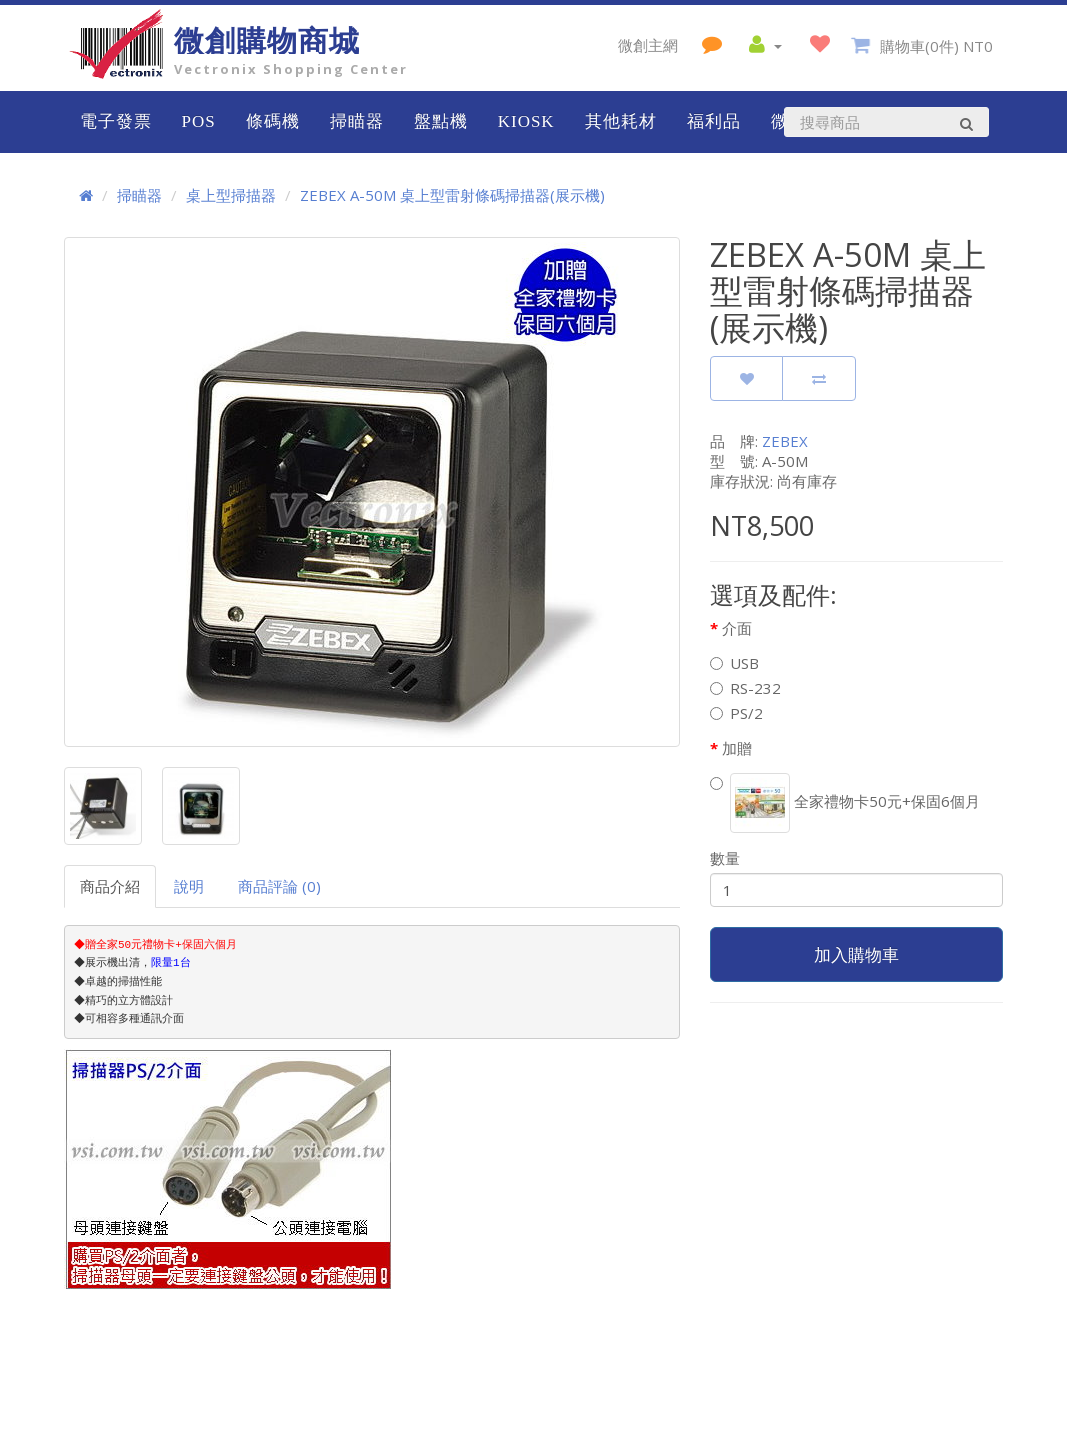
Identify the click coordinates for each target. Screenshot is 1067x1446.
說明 (189, 886)
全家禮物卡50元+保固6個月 (845, 803)
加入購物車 (856, 954)
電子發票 (116, 121)
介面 (737, 628)
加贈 (737, 748)
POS (199, 121)
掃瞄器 (357, 121)
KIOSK (526, 121)
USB (734, 663)
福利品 (714, 121)
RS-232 (745, 688)
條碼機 (273, 121)
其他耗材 (621, 121)
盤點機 (441, 121)
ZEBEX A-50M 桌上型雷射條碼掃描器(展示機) (452, 195)
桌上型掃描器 (231, 195)
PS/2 (736, 713)
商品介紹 (110, 886)
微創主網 (648, 45)
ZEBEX (785, 441)
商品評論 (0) (279, 886)
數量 (725, 858)
